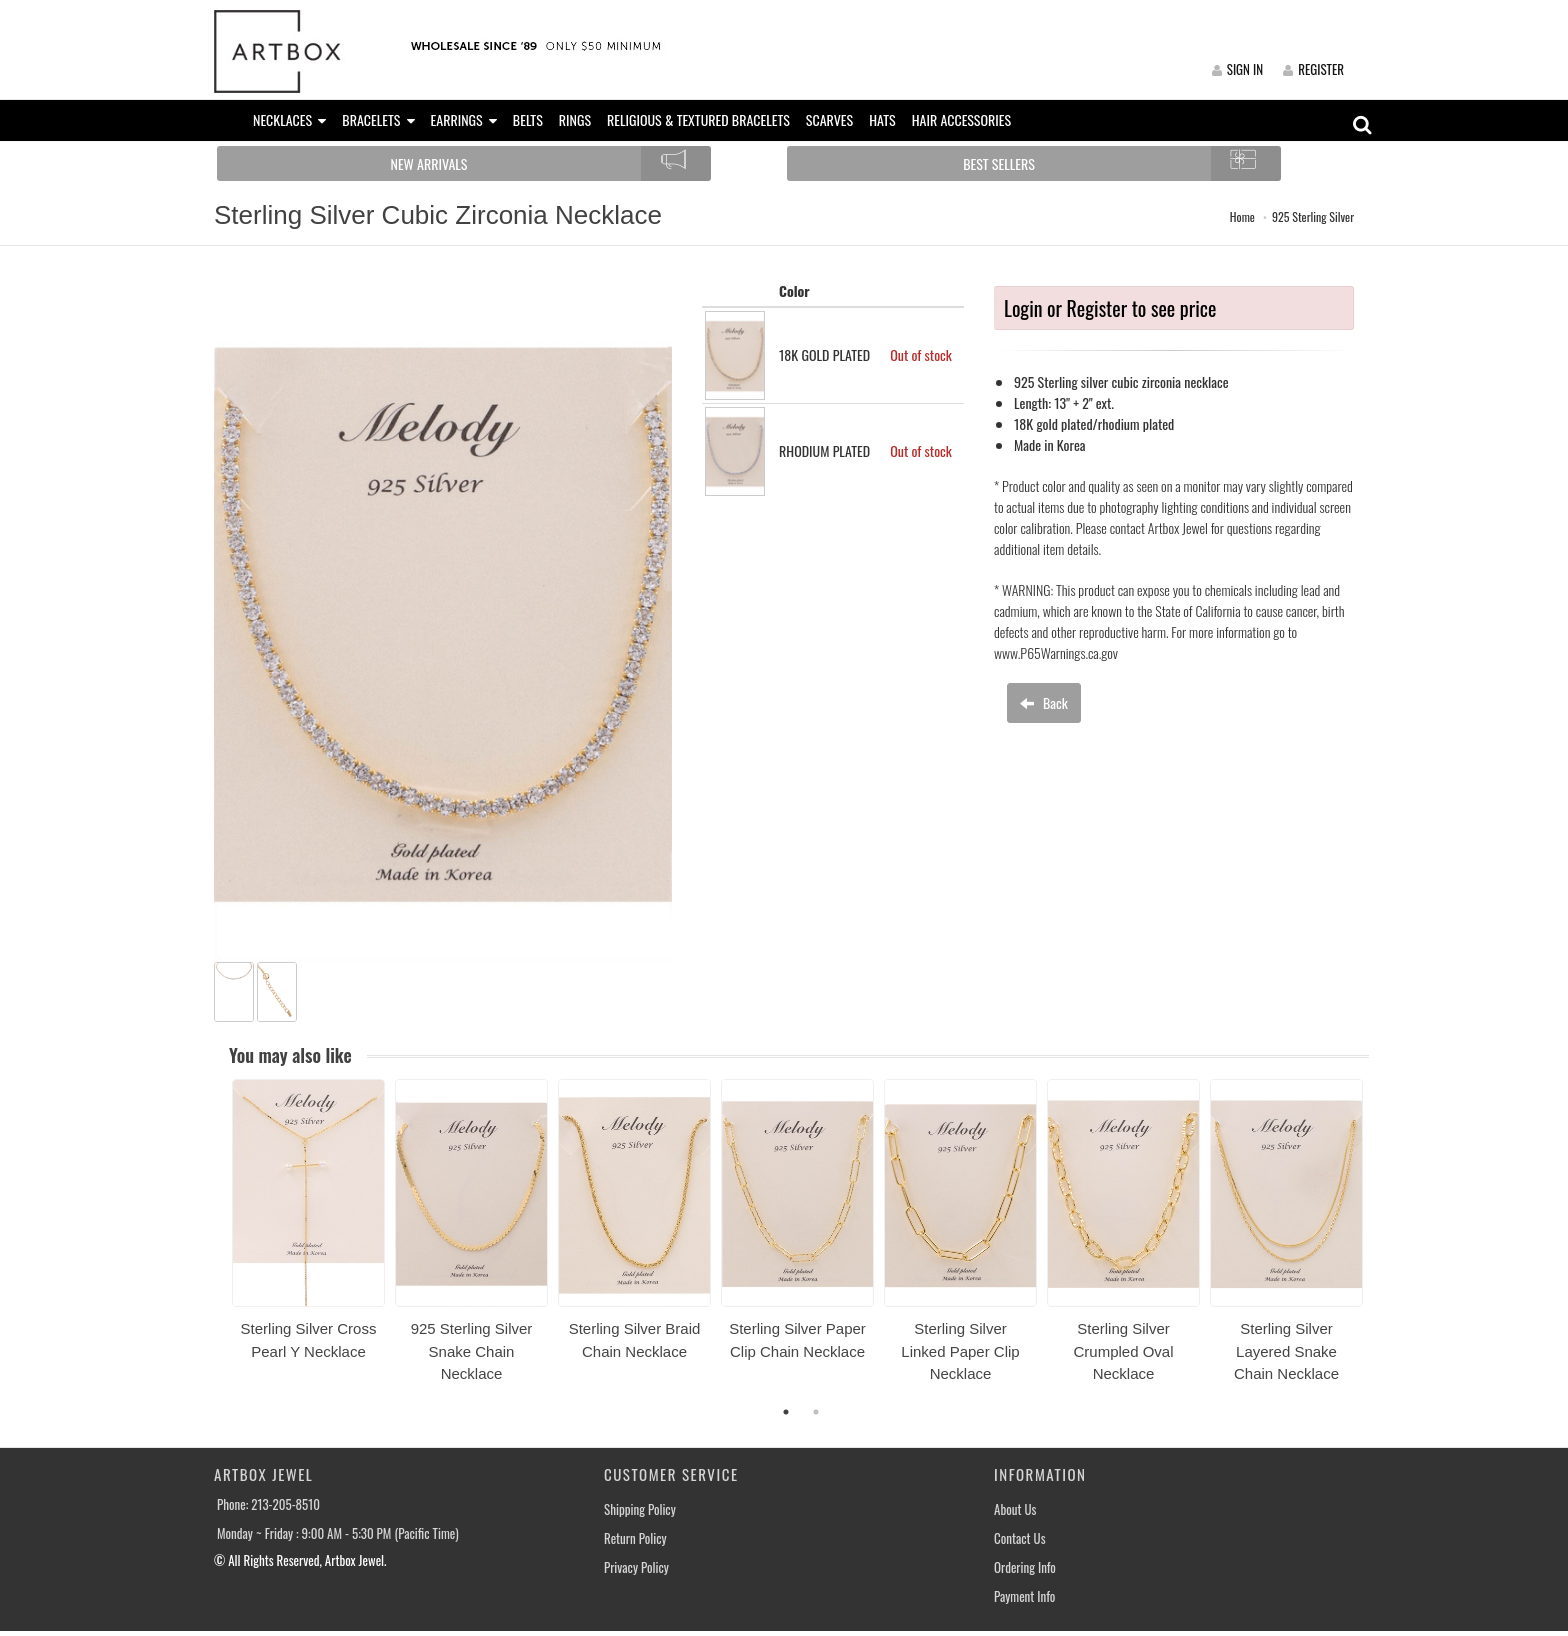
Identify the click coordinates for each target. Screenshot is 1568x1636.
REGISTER (1313, 69)
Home (1242, 216)
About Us (1015, 1509)
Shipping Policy (640, 1509)
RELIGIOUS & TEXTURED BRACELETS (698, 119)
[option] (308, 1227)
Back (1044, 702)
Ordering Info (1025, 1567)
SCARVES (829, 119)
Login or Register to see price (1110, 308)
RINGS (575, 119)
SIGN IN (1237, 69)
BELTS (528, 119)
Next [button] (1384, 1243)
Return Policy (635, 1538)
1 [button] (786, 1412)
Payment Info (1024, 1596)
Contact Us (1020, 1538)
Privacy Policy (636, 1567)
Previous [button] (217, 1243)
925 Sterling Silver (1313, 216)
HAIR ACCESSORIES (961, 119)
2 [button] (816, 1412)
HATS (882, 119)
